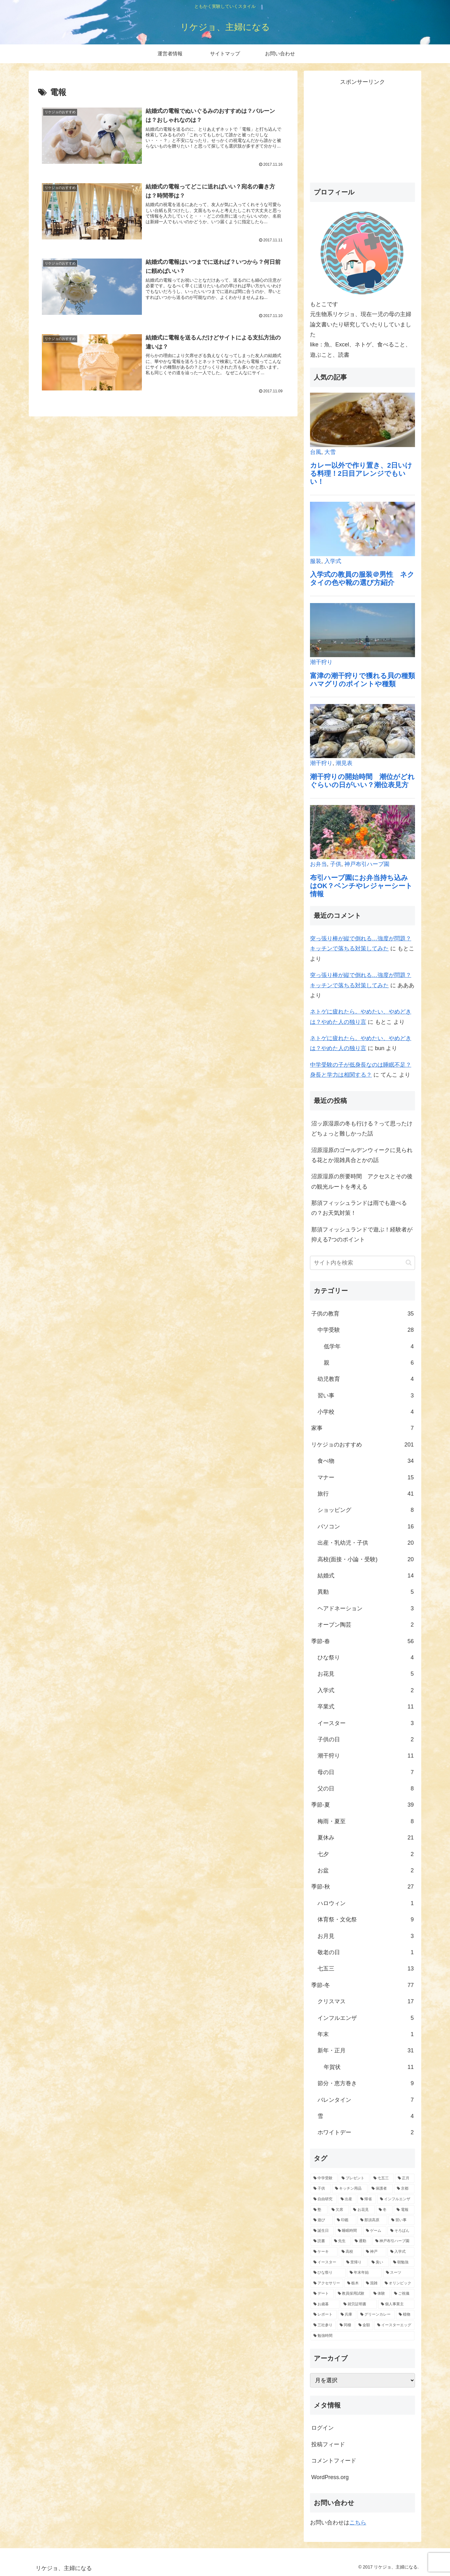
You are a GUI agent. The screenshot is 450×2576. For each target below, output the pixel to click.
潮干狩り (366, 1756)
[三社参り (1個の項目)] (323, 2325)
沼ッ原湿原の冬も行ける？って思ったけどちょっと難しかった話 (361, 1128)
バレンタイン (366, 2100)
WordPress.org (330, 2477)
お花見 (366, 1674)
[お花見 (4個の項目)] (362, 2210)
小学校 (366, 1412)
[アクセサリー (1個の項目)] (327, 2283)
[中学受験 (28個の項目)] (324, 2178)
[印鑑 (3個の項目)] (345, 2220)
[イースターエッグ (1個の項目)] (394, 2325)
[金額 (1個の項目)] (364, 2325)
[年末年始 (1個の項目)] (364, 2272)
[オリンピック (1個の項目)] (398, 2283)
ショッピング (366, 1510)
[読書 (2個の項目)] (320, 2241)
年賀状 (369, 2067)
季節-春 (362, 1641)
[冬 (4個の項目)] (384, 2210)
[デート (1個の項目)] (322, 2293)
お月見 (366, 1936)
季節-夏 (362, 1805)
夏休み (366, 1838)
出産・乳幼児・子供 (366, 1543)
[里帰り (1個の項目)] (355, 2262)
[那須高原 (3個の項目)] (372, 2220)
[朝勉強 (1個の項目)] (402, 2262)
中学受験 (366, 1330)
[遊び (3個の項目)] (322, 2220)
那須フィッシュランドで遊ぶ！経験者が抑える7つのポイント (361, 1234)
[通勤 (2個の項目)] (361, 2241)
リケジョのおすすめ (362, 1445)
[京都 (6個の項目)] (404, 2188)
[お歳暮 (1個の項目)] (325, 2304)
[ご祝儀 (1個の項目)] (402, 2293)
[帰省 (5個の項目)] (367, 2199)
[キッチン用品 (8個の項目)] (350, 2188)
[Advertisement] (362, 131)
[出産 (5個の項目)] (347, 2199)
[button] (408, 1262)
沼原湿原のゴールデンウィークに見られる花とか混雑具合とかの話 (361, 1155)
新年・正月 (366, 2050)
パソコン (366, 1527)
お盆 (366, 1870)
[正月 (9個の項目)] (404, 2178)
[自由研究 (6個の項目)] (324, 2199)
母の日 (366, 1772)
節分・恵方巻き (366, 2083)
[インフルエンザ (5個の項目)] (395, 2199)
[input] (362, 1263)
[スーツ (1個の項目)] (398, 2272)
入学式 (366, 1690)
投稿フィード (328, 2444)
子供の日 (366, 1739)
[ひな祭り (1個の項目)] (328, 2272)
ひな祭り (366, 1658)
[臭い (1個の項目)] (379, 2262)
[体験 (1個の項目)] (380, 2293)
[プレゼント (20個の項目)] (354, 2178)
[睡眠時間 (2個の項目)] (348, 2231)
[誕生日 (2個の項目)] (322, 2231)
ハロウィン (366, 1903)
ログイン (322, 2428)
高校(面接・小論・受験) (366, 1559)
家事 (362, 1428)
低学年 (369, 1346)
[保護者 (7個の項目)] (381, 2188)
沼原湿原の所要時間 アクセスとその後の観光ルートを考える (361, 1181)
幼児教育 (366, 1379)
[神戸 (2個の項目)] (374, 2252)
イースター (366, 1723)
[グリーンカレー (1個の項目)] (376, 2314)
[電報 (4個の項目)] (404, 2210)
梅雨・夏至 (366, 1821)
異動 (366, 1592)
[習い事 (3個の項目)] (401, 2220)
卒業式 (366, 1707)
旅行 (366, 1494)
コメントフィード (333, 2461)
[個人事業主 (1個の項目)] (396, 2304)
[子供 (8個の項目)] (321, 2188)
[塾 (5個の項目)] (319, 2210)
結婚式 (366, 1576)
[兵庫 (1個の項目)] (347, 2314)
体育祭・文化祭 (366, 1919)
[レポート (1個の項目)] (324, 2314)
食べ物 (366, 1461)
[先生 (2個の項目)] (341, 2241)
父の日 (366, 1789)
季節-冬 (362, 1985)
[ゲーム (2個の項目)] (374, 2231)
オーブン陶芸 (366, 1625)
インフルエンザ (366, 2018)
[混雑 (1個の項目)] (372, 2283)
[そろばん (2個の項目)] (401, 2231)
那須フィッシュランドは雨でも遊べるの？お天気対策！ (359, 1208)
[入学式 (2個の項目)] (401, 2252)
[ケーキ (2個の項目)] (324, 2252)
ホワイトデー (366, 2132)
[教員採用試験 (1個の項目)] (352, 2293)
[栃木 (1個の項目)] (353, 2283)
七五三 (366, 1969)
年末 (366, 2034)
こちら (357, 2522)
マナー (366, 1477)
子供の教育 (362, 1314)
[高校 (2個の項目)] (350, 2252)
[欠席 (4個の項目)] (339, 2210)
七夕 (366, 1854)
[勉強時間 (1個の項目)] (362, 2336)
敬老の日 (366, 1952)
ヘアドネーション (366, 1608)
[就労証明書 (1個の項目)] (359, 2304)
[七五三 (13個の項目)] (382, 2178)
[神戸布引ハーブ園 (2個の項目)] (393, 2241)
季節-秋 (362, 1887)
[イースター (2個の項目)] (326, 2262)
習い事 (366, 1396)
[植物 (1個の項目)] (405, 2314)
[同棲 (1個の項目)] (345, 2325)
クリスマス (366, 2001)
